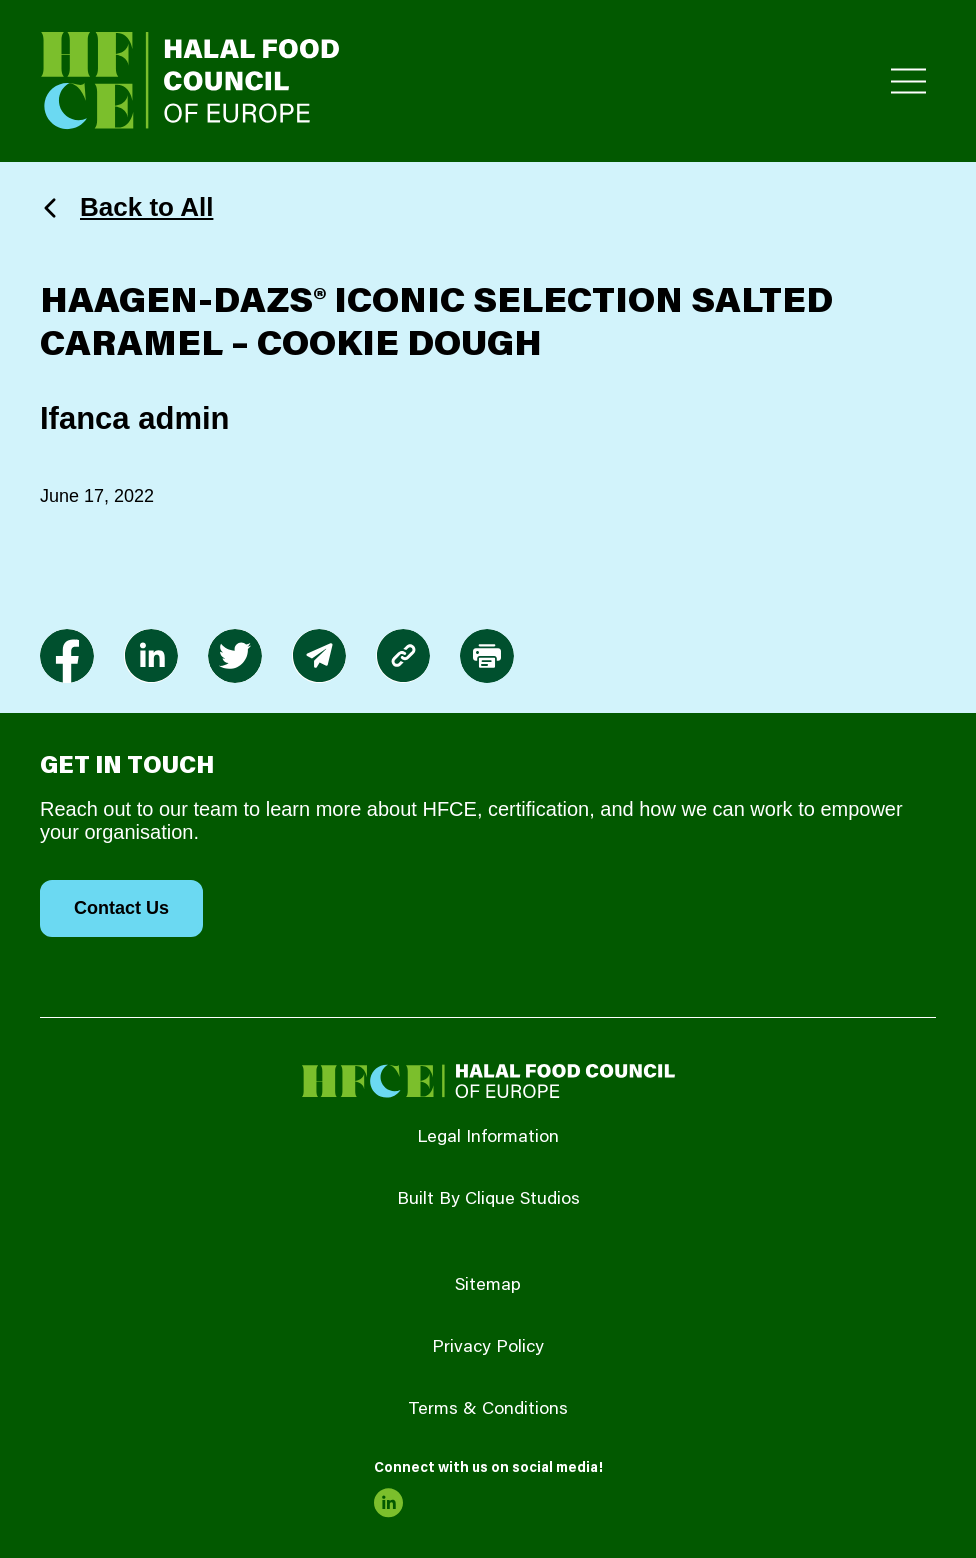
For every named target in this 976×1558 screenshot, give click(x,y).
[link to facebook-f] (67, 656)
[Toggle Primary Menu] (908, 81)
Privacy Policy (488, 1348)
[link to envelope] (319, 656)
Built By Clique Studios (488, 1200)
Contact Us (121, 908)
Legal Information (488, 1138)
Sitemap (488, 1286)
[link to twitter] (235, 656)
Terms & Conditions (488, 1410)
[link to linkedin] (151, 656)
